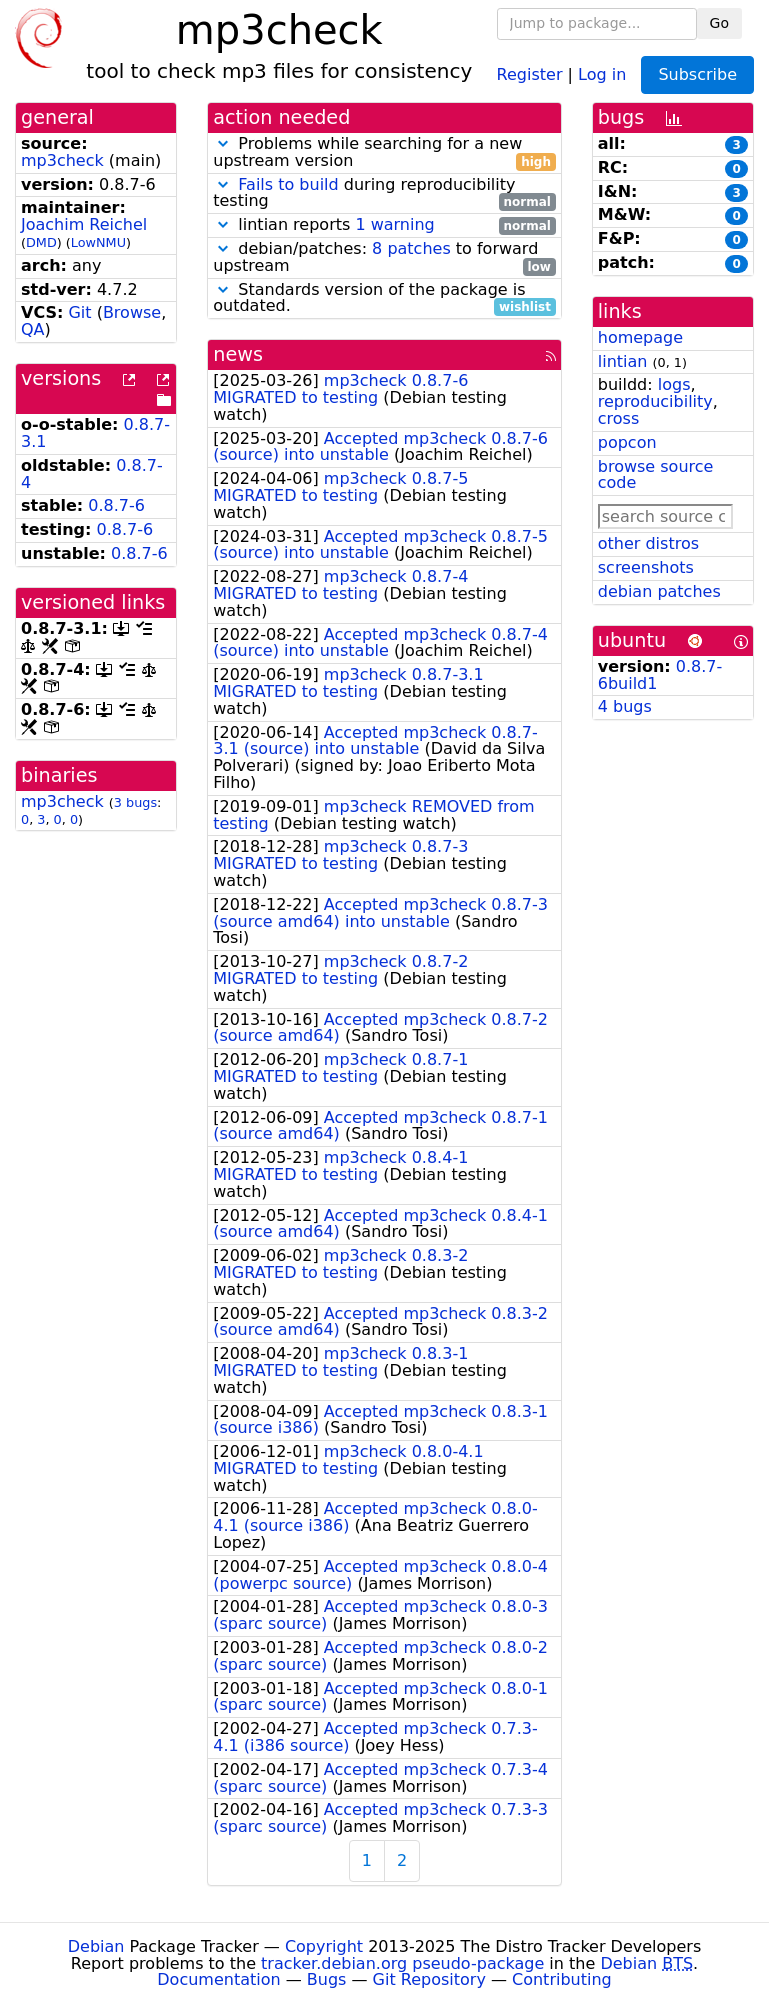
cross (618, 418)
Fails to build (288, 184)
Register (530, 73)
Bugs (327, 1979)
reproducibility (655, 401)
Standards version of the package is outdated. (384, 299)
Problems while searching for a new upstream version (384, 153)
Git (79, 312)
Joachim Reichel (84, 224)
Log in (602, 73)
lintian (623, 361)
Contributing (562, 1979)
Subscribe (697, 74)
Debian (96, 1946)
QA (33, 329)
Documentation (218, 1979)
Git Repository (429, 1979)
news (238, 354)
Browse (132, 312)
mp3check (62, 160)
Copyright (324, 1946)
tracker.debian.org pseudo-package (402, 1963)
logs (674, 384)
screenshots (646, 567)
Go (719, 23)
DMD (41, 242)
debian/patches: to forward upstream (384, 258)
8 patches (411, 248)
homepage (640, 337)
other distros (648, 543)
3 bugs (135, 802)
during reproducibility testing (384, 194)
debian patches (659, 591)
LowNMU (98, 242)
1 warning (394, 224)
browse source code (656, 475)
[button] (223, 143)
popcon (627, 442)
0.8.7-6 (116, 505)
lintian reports (384, 225)
